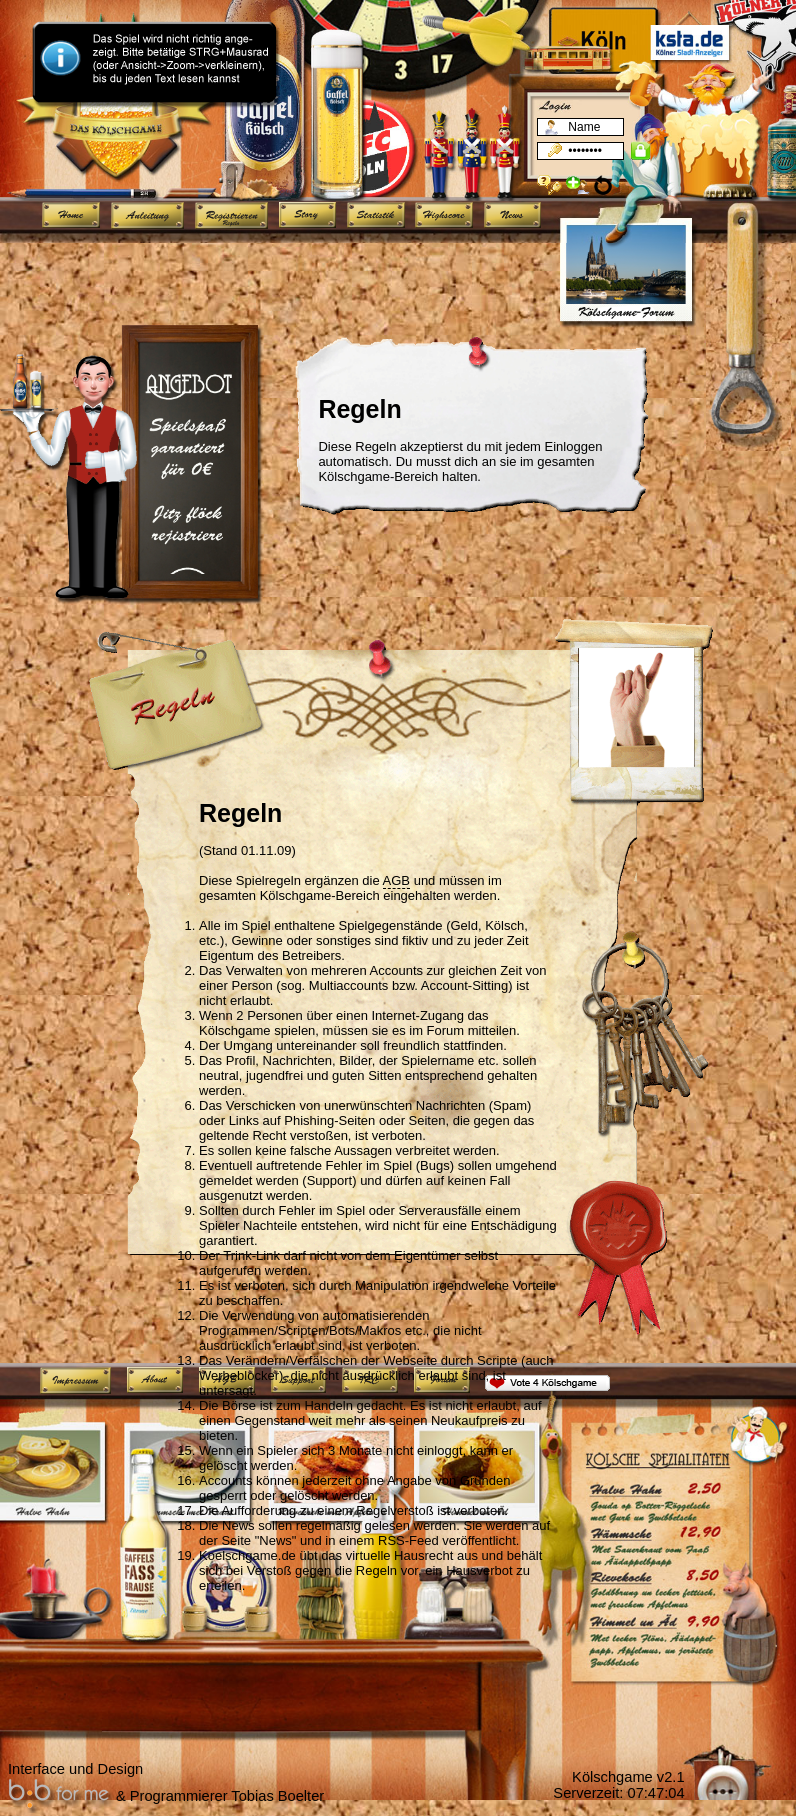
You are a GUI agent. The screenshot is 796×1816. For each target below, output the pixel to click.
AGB (396, 880)
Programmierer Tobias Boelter (227, 1796)
